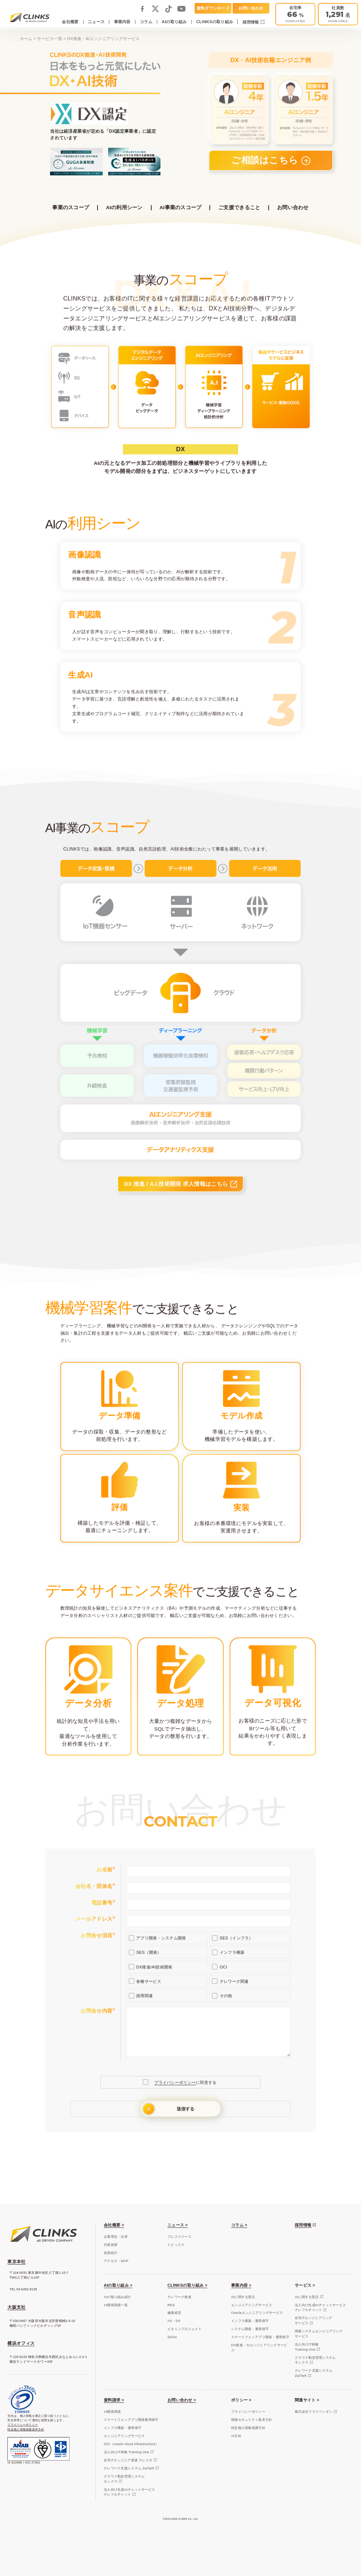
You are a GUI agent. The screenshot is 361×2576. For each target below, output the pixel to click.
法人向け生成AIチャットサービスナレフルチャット (320, 2307)
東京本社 (16, 2261)
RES (171, 2305)
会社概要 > (114, 2225)
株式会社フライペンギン (313, 2412)
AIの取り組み (174, 21)
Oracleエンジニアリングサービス (257, 2313)
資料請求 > (114, 2400)
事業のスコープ (70, 207)
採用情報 (252, 22)
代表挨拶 (110, 2245)
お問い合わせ (250, 8)
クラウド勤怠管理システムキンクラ (315, 2360)
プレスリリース (179, 2237)
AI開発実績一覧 (116, 2305)
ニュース (96, 21)
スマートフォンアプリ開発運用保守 (131, 2420)
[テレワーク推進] (295, 14)
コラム (146, 21)
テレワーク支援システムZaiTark (313, 2373)
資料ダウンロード (213, 8)
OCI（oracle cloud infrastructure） (131, 2444)
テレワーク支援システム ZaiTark (129, 2468)
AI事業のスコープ (180, 207)
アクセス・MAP (116, 2261)
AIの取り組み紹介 (117, 2297)
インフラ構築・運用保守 (250, 2321)
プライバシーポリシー (22, 2424)
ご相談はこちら (266, 160)
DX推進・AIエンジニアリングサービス (259, 2347)
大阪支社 (16, 2307)
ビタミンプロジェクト (184, 2329)
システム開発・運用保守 (250, 2329)
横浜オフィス (21, 2343)
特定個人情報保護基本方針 (25, 2429)
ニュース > (177, 2225)
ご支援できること (239, 207)
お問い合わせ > (181, 2400)
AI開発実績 (112, 2412)
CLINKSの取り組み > (187, 2285)
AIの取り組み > (118, 2285)
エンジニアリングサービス (251, 2305)
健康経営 (174, 2313)
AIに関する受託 (243, 2297)
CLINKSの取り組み (214, 21)
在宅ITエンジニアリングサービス (313, 2320)
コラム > (239, 2225)
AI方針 (236, 2436)
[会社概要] (338, 14)
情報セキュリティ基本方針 (251, 2420)
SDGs (172, 2337)
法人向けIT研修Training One (306, 2347)
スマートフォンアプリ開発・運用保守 (260, 2337)
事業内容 (122, 21)
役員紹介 (110, 2253)
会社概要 (70, 21)
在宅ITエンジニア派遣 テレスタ (128, 2460)
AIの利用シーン (124, 207)
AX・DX (173, 2321)
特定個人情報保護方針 (248, 2428)
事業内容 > (241, 2285)
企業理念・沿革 (116, 2237)
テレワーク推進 (179, 2297)
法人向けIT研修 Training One (126, 2452)
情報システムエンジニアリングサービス (319, 2333)
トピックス (175, 2245)
